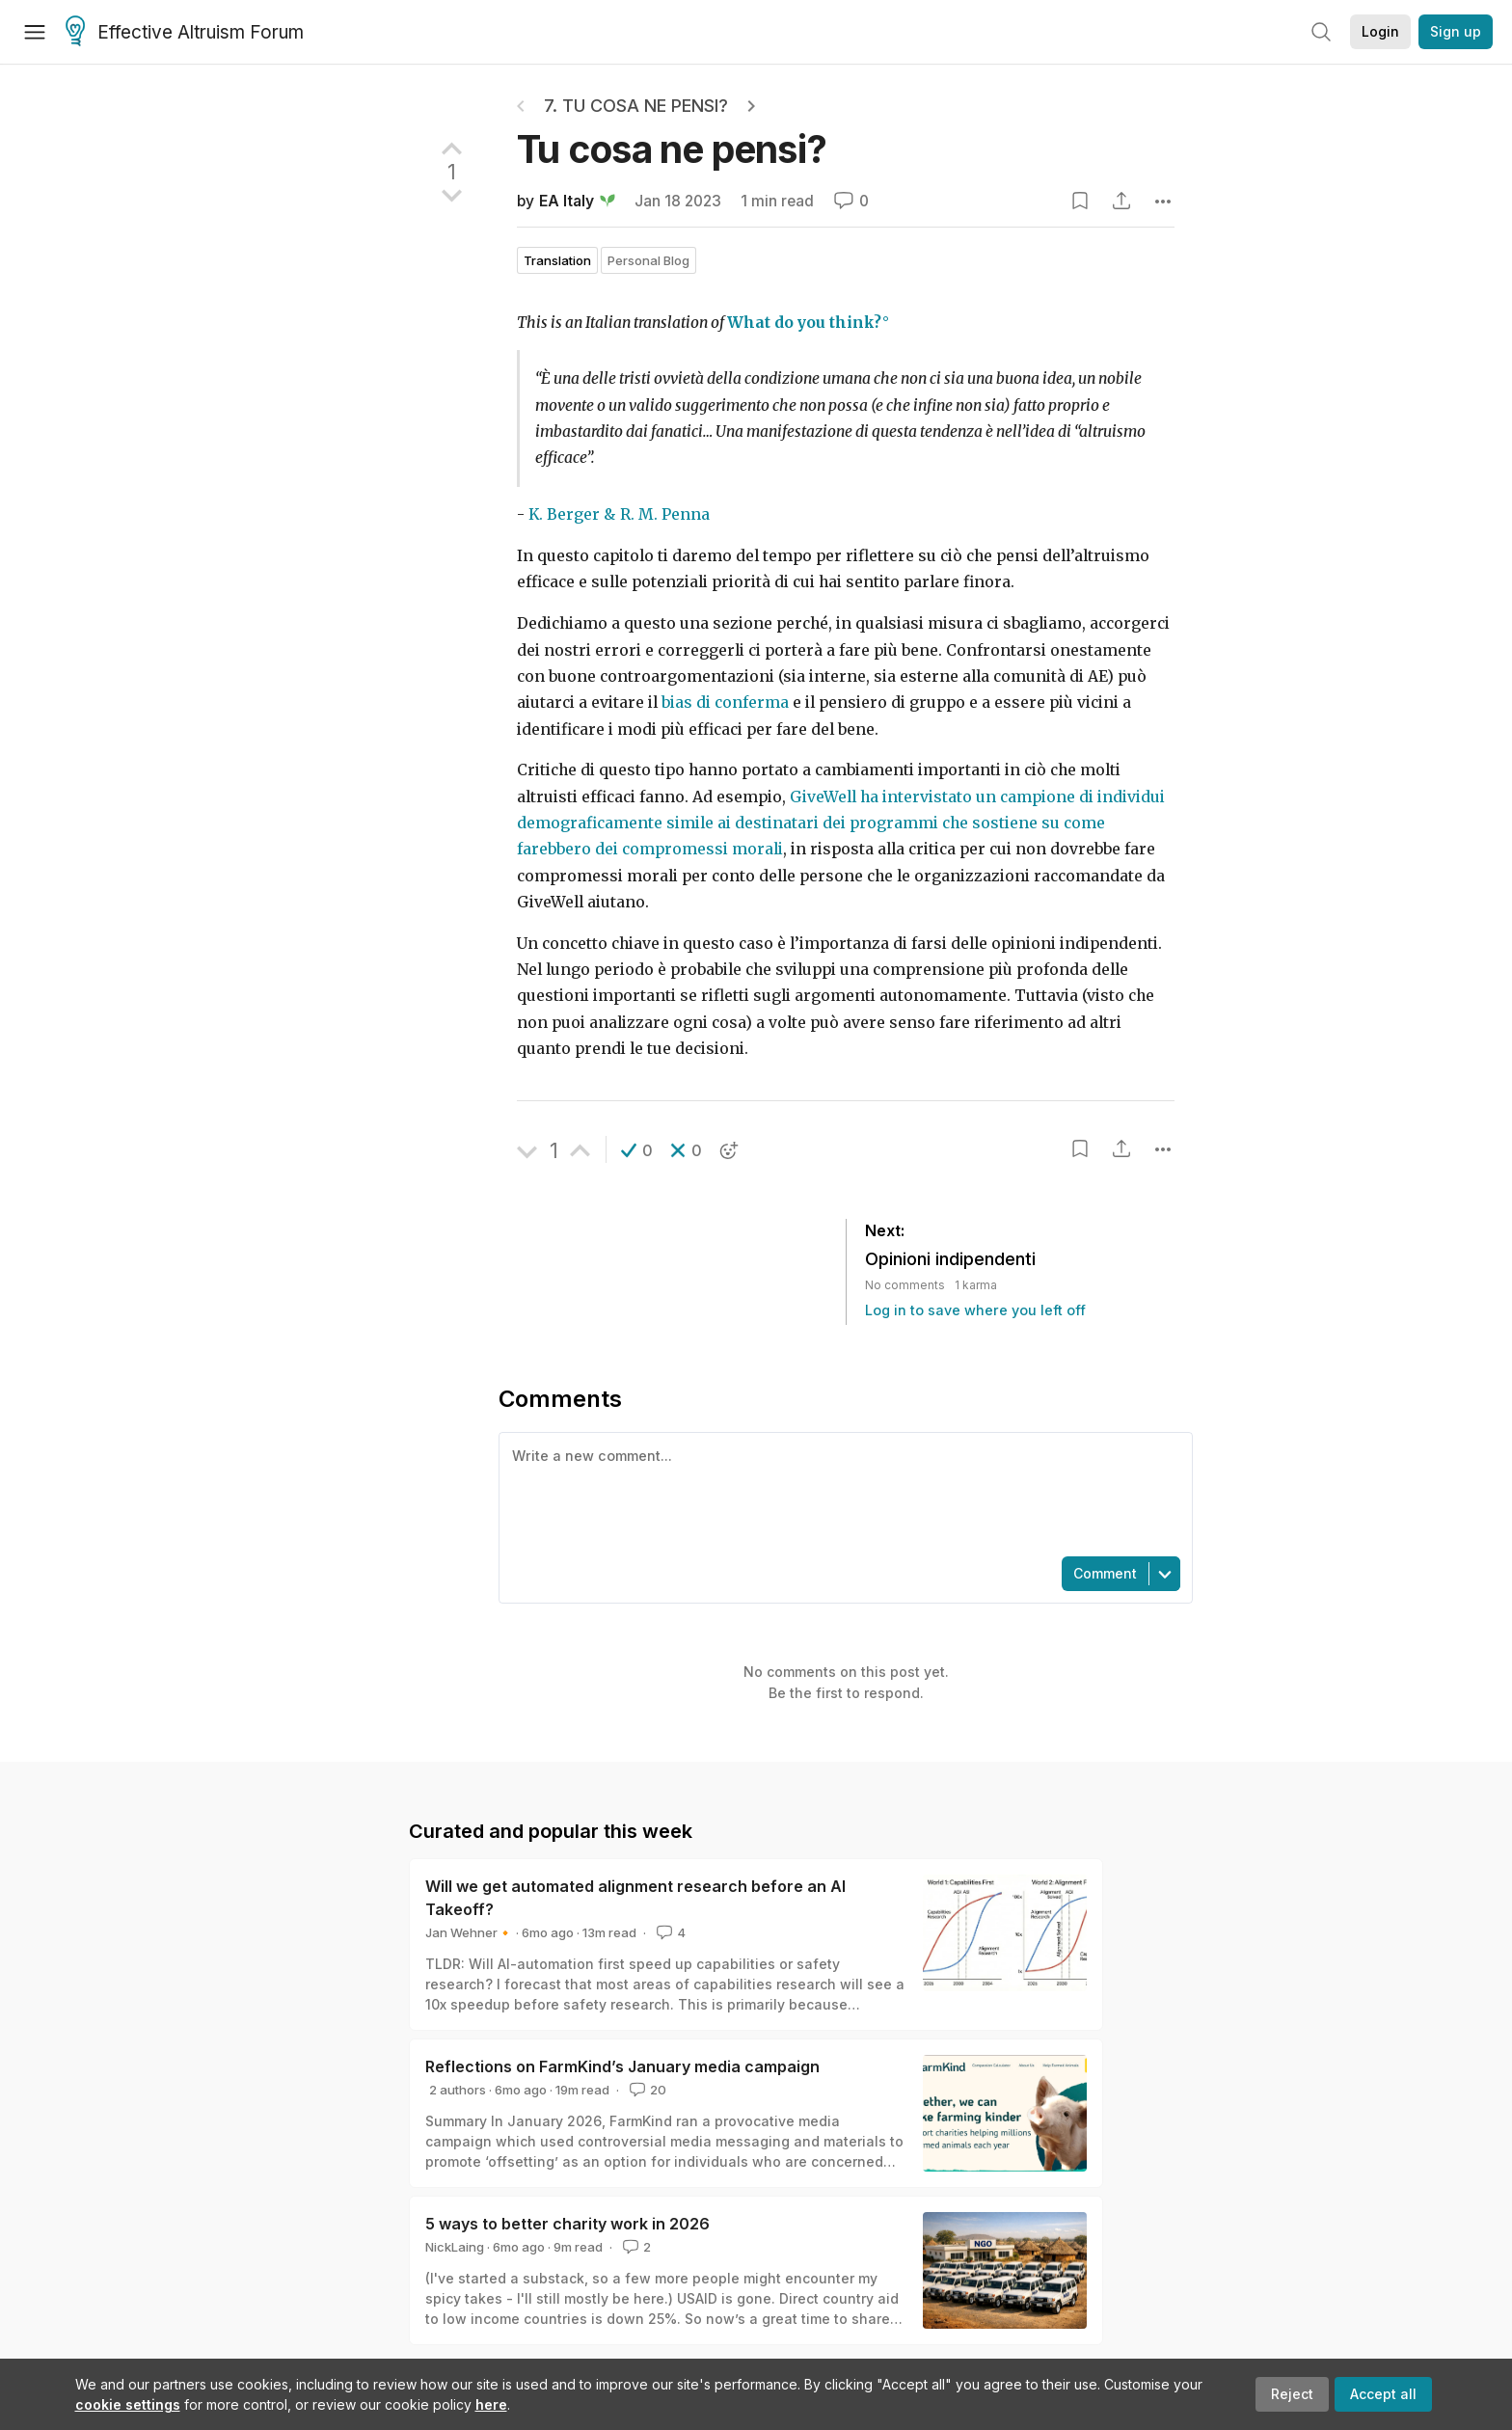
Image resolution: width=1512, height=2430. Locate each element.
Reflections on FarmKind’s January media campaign (622, 2066)
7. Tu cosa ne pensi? (636, 105)
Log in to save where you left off (975, 1310)
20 (646, 2089)
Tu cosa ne (671, 149)
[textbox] (841, 1492)
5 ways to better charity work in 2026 (567, 2223)
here (491, 2404)
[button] (637, 1150)
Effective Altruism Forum (185, 32)
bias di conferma (725, 702)
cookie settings (127, 2404)
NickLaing (454, 2246)
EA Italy (566, 201)
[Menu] (35, 32)
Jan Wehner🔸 (469, 1932)
